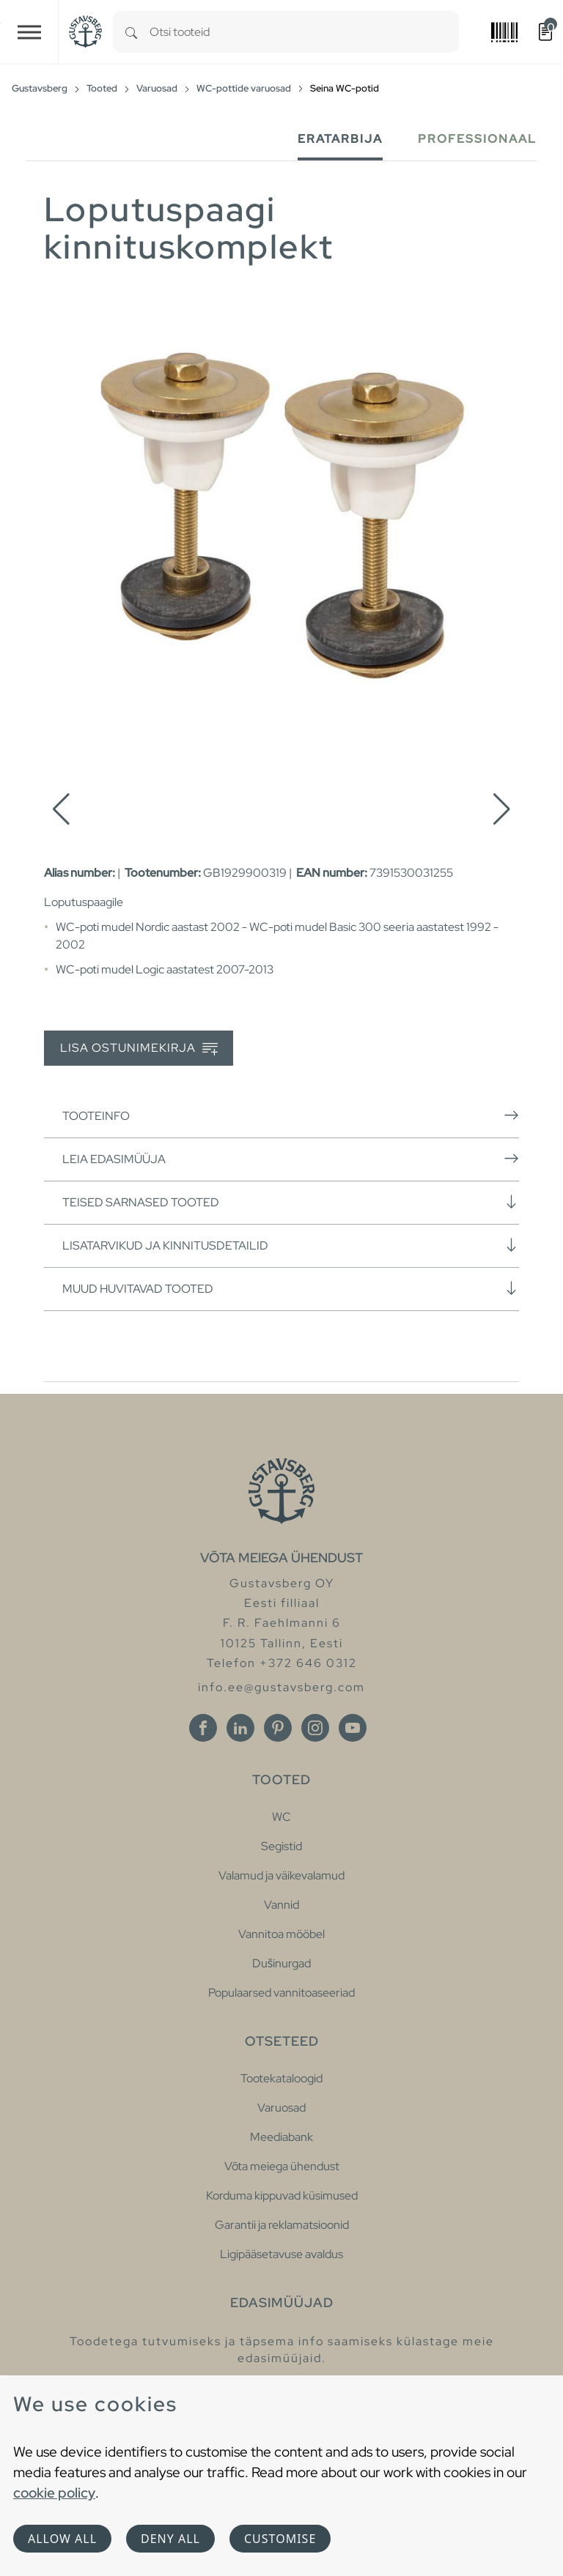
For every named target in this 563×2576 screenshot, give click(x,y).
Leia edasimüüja (290, 1159)
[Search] (131, 32)
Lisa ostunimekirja (139, 1048)
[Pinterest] (278, 1728)
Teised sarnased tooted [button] (290, 1202)
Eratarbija (340, 138)
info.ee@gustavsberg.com (281, 1687)
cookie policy (54, 2492)
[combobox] (304, 32)
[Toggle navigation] (29, 32)
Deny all (170, 2539)
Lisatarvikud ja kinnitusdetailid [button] (290, 1245)
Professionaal (477, 138)
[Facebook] (203, 1728)
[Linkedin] (240, 1728)
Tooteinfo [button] (290, 1115)
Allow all (62, 2539)
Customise (280, 2539)
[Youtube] (353, 1728)
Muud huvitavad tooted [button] (290, 1288)
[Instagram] (315, 1728)
